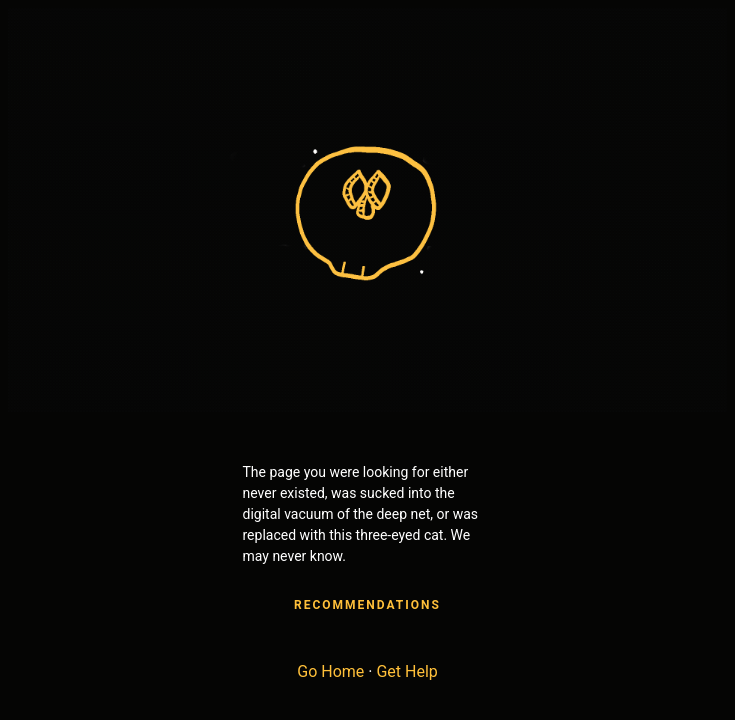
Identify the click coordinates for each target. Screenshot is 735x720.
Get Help (406, 671)
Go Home (330, 671)
